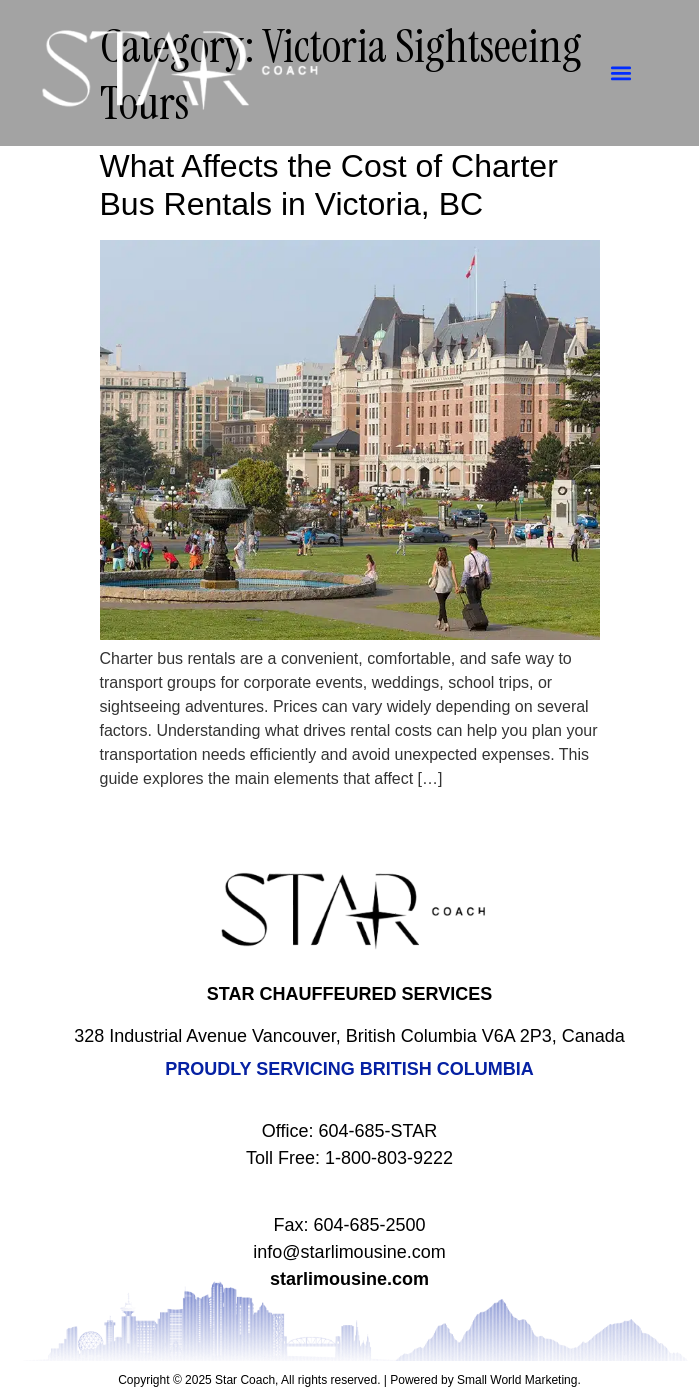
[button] (621, 73)
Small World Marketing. (519, 1380)
